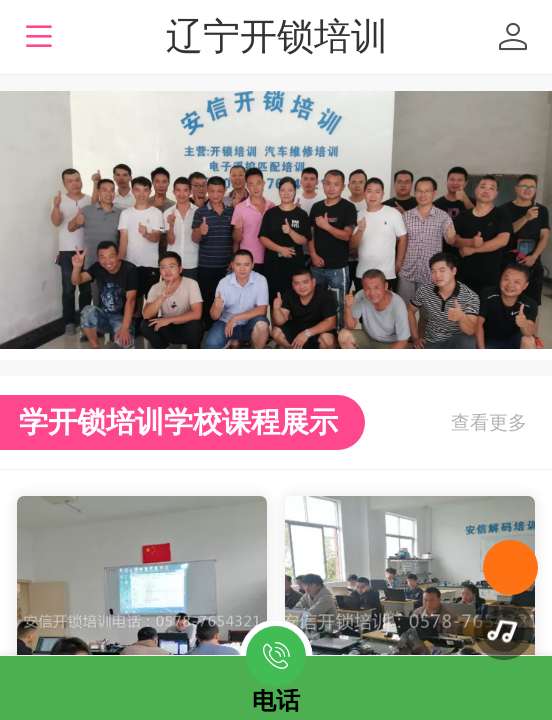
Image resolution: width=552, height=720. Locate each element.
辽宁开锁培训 (277, 36)
